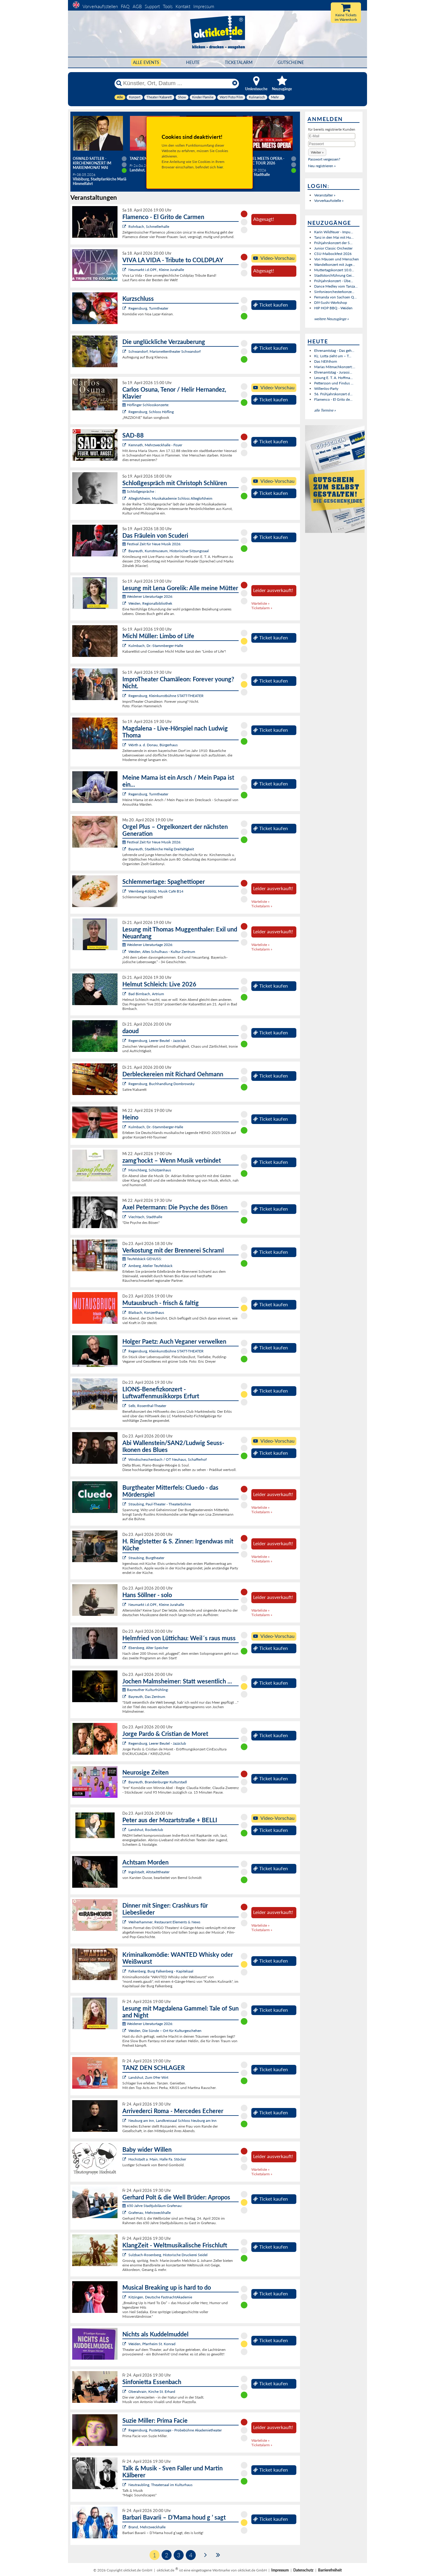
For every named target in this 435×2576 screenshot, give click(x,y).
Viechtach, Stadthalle (145, 1217)
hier (220, 167)
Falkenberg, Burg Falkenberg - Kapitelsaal (160, 1971)
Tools (167, 6)
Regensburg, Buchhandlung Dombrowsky (161, 1083)
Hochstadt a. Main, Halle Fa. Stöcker (157, 2159)
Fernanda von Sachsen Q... (335, 297)
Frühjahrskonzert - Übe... (333, 281)
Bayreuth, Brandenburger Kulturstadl (157, 1782)
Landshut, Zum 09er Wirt (148, 2077)
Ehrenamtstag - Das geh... (334, 350)
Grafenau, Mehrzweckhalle (149, 2212)
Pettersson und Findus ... (333, 383)
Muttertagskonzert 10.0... (334, 270)
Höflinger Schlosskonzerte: (145, 405)
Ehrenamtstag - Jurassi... (333, 372)
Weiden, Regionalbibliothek (150, 603)
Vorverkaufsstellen (100, 6)
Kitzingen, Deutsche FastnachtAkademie (160, 2297)
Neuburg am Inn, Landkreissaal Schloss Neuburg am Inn (172, 2120)
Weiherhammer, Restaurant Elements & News (164, 1922)
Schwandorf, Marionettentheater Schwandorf (164, 351)
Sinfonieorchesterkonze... (334, 291)
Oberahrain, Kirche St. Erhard (151, 2391)
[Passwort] (331, 144)
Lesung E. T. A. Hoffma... (333, 377)
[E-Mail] (331, 136)
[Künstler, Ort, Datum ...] (176, 83)
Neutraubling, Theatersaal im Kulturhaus (160, 2484)
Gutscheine (291, 62)
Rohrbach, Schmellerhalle (148, 226)
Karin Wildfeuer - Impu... (333, 232)
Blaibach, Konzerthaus (146, 1312)
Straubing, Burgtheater (146, 1557)
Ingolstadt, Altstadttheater (148, 1872)
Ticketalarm (239, 62)
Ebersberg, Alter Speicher (148, 1647)
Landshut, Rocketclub (145, 1829)
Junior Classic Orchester (333, 248)
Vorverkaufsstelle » (328, 200)
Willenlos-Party (326, 388)
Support (152, 6)
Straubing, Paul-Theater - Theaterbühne (159, 1504)
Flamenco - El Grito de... (333, 399)
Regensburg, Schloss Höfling (151, 411)
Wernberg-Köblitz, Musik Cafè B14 (155, 891)
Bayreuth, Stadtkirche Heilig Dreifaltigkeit (161, 849)
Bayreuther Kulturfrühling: (145, 1689)
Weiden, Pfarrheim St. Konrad (152, 2344)
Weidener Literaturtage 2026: (147, 596)
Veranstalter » (324, 195)
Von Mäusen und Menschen (336, 259)
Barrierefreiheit (330, 2570)
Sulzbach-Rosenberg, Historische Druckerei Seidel (168, 2255)
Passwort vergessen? (324, 159)
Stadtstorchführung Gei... (334, 275)
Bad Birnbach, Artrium (146, 994)
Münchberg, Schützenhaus (149, 1170)
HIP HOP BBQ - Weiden (333, 308)
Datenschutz (303, 2570)
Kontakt (183, 6)
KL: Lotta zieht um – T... (332, 356)
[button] (317, 152)
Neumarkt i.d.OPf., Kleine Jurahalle (156, 269)
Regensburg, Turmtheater (148, 308)
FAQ (125, 6)
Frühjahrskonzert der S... (333, 242)
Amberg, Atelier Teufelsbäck (150, 1265)
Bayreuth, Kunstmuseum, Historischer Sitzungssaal (168, 551)
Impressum (203, 6)
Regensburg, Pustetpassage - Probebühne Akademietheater (175, 2430)
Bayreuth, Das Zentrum (146, 1696)
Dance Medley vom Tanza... (336, 286)
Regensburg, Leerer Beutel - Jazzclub (157, 1040)
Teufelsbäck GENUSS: (142, 1258)
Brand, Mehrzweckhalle (147, 2527)
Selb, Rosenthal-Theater (147, 1405)
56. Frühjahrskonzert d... (333, 394)
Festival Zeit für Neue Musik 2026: (151, 544)
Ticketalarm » (261, 608)
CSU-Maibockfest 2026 (333, 253)
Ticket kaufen (270, 304)
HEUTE (193, 62)
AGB (137, 6)
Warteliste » (260, 603)
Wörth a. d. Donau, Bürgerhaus (153, 745)
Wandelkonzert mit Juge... (334, 264)
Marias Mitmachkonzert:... (334, 367)
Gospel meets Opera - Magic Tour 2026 (263, 160)
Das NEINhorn (325, 361)
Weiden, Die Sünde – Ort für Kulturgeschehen (164, 2030)
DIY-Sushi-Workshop (330, 302)
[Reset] (235, 83)
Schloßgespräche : (139, 491)
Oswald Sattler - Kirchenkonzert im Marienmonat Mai (92, 163)
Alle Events (146, 62)
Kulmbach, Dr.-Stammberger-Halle (155, 645)
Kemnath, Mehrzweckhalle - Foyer (155, 445)
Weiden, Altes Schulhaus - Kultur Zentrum (161, 951)
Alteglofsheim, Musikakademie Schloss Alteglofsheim (170, 498)
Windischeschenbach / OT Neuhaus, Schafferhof (167, 1459)
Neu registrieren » (322, 166)
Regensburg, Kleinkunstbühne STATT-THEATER (166, 695)
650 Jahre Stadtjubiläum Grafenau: (152, 2205)
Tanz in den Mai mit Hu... (334, 237)
